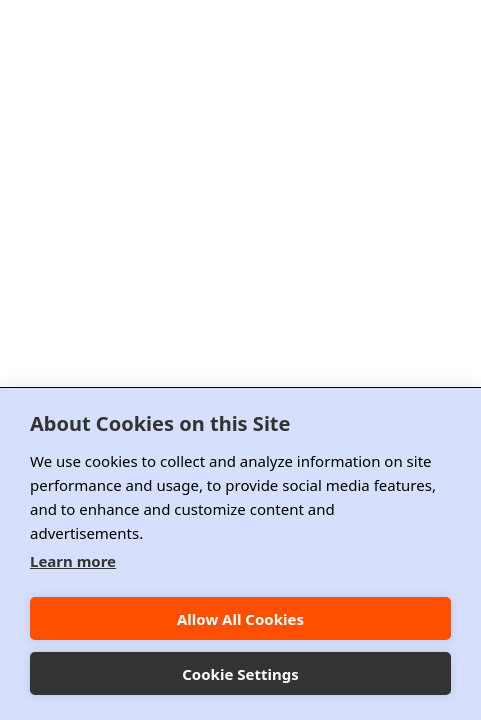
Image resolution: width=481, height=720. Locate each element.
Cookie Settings (240, 674)
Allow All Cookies (240, 619)
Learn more (73, 561)
